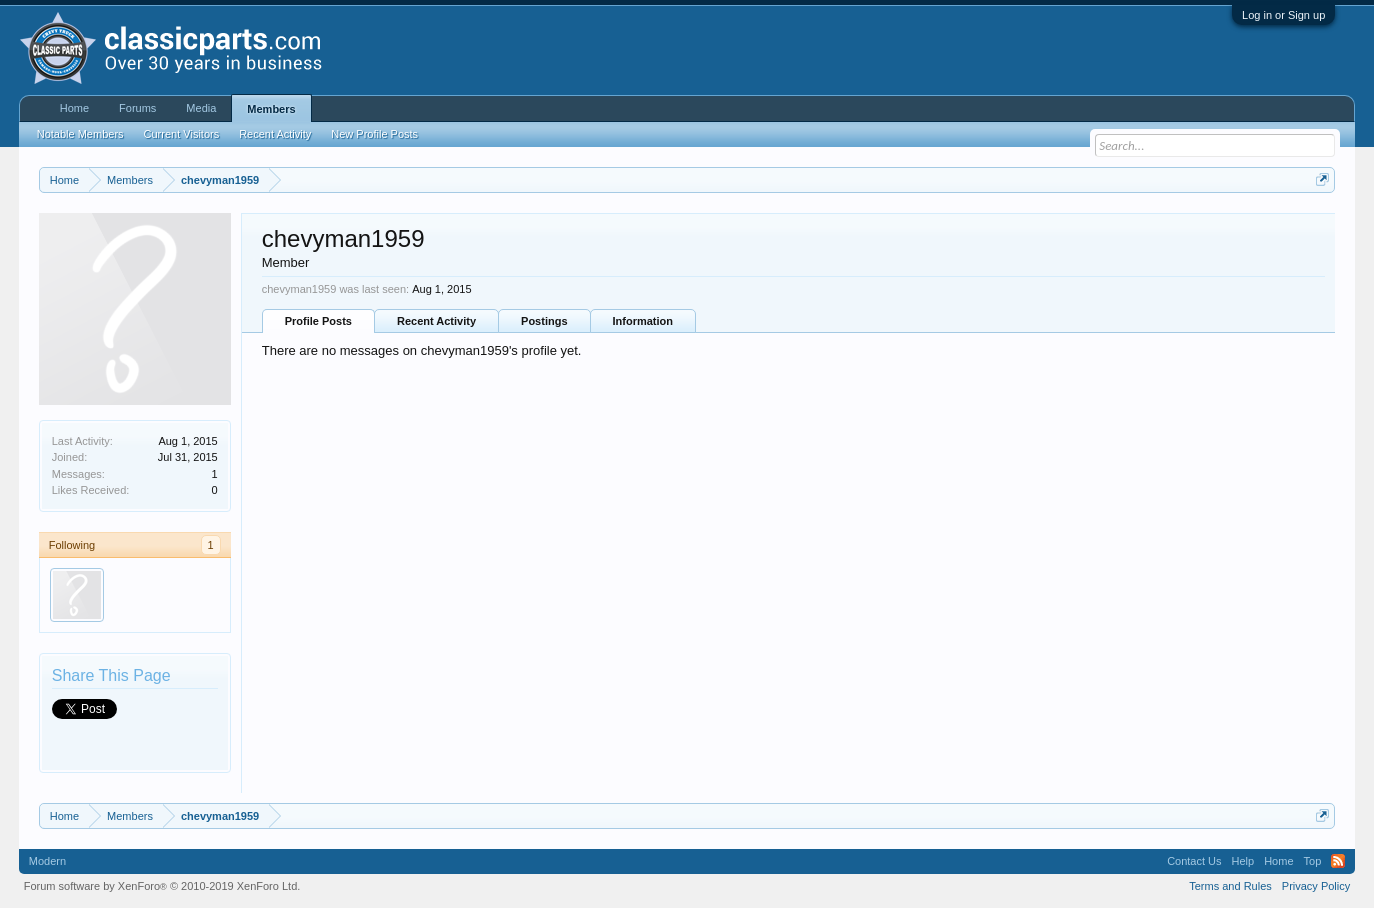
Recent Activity (436, 321)
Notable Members (80, 134)
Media (201, 108)
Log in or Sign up (1283, 15)
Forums (137, 108)
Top (1313, 861)
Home (74, 108)
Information (643, 321)
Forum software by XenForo (162, 886)
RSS (1338, 861)
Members (271, 109)
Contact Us (1194, 861)
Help (1243, 861)
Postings (544, 321)
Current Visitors (182, 134)
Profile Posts (318, 321)
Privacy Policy (1316, 886)
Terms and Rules (1230, 886)
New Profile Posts (374, 134)
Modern (47, 861)
